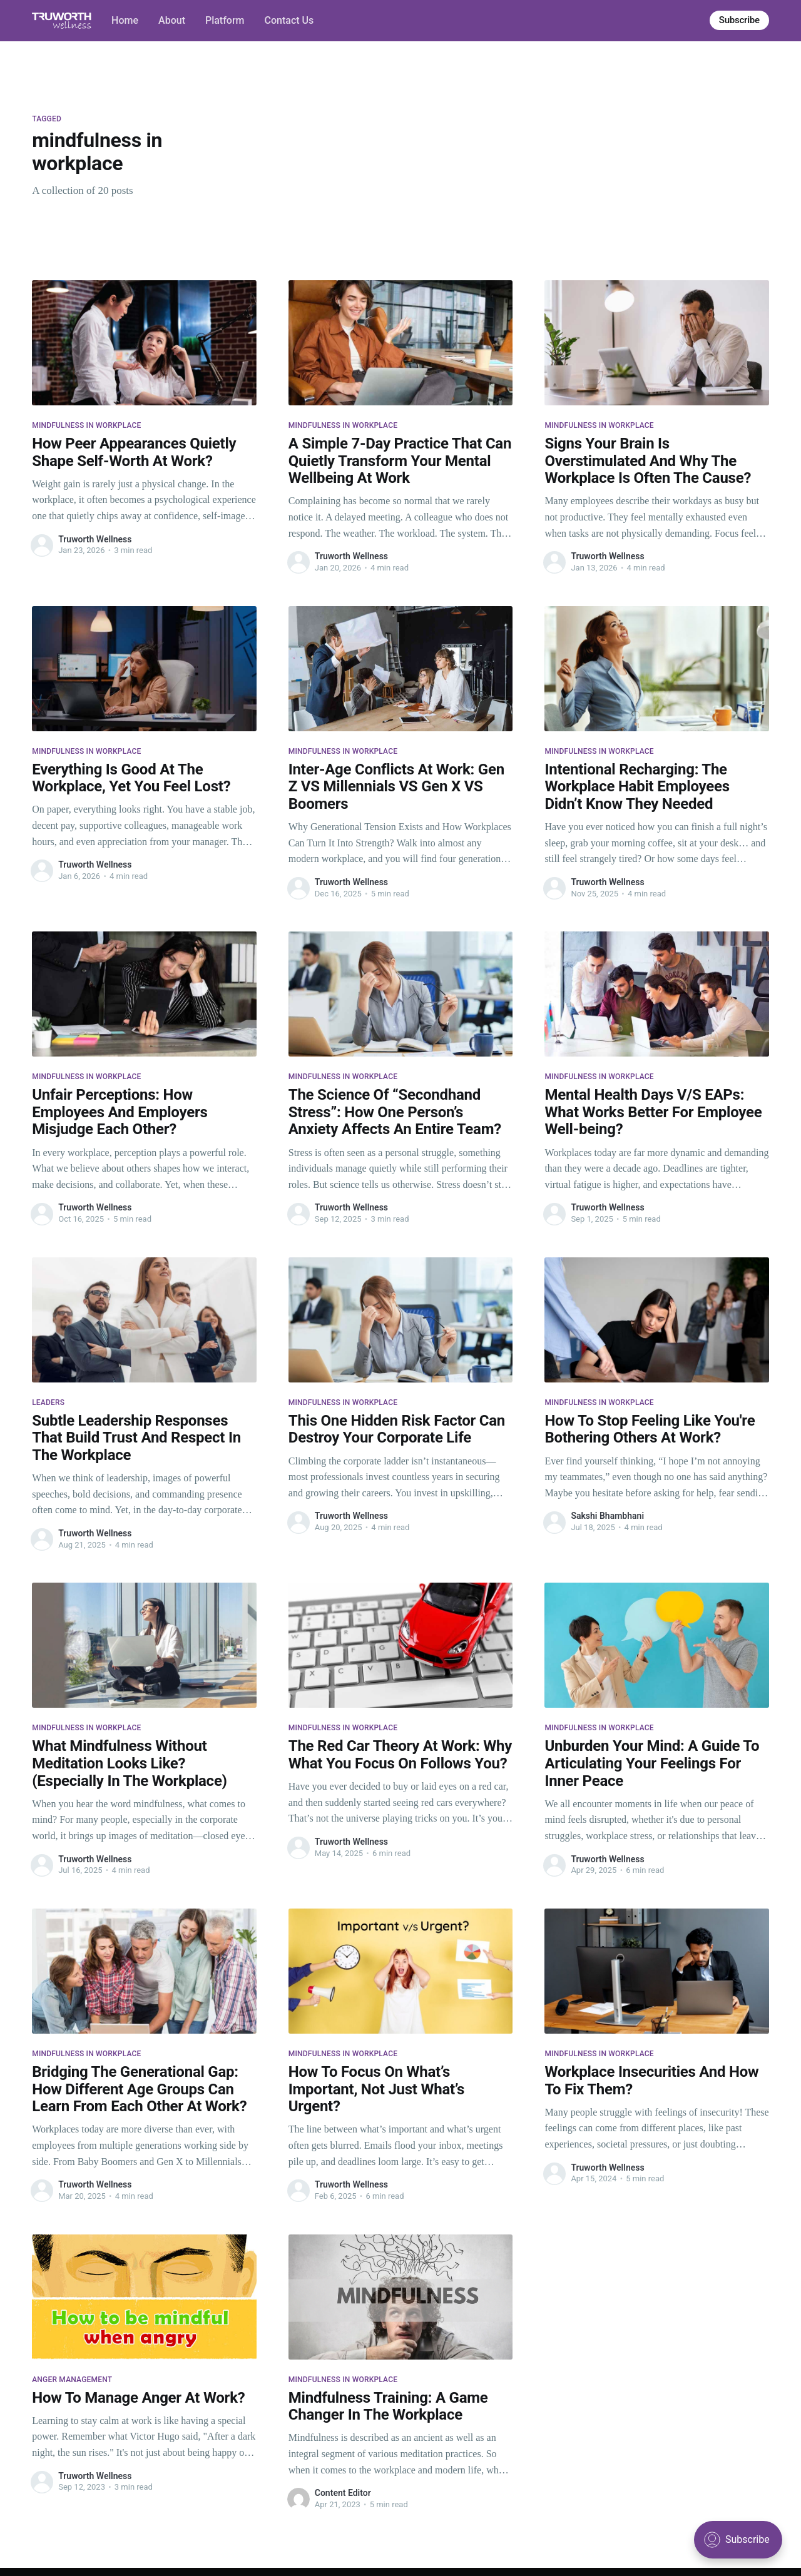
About (171, 20)
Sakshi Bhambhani (607, 1516)
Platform (225, 20)
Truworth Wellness (94, 539)
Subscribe (739, 20)
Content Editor (343, 2493)
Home (124, 20)
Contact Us (289, 20)
